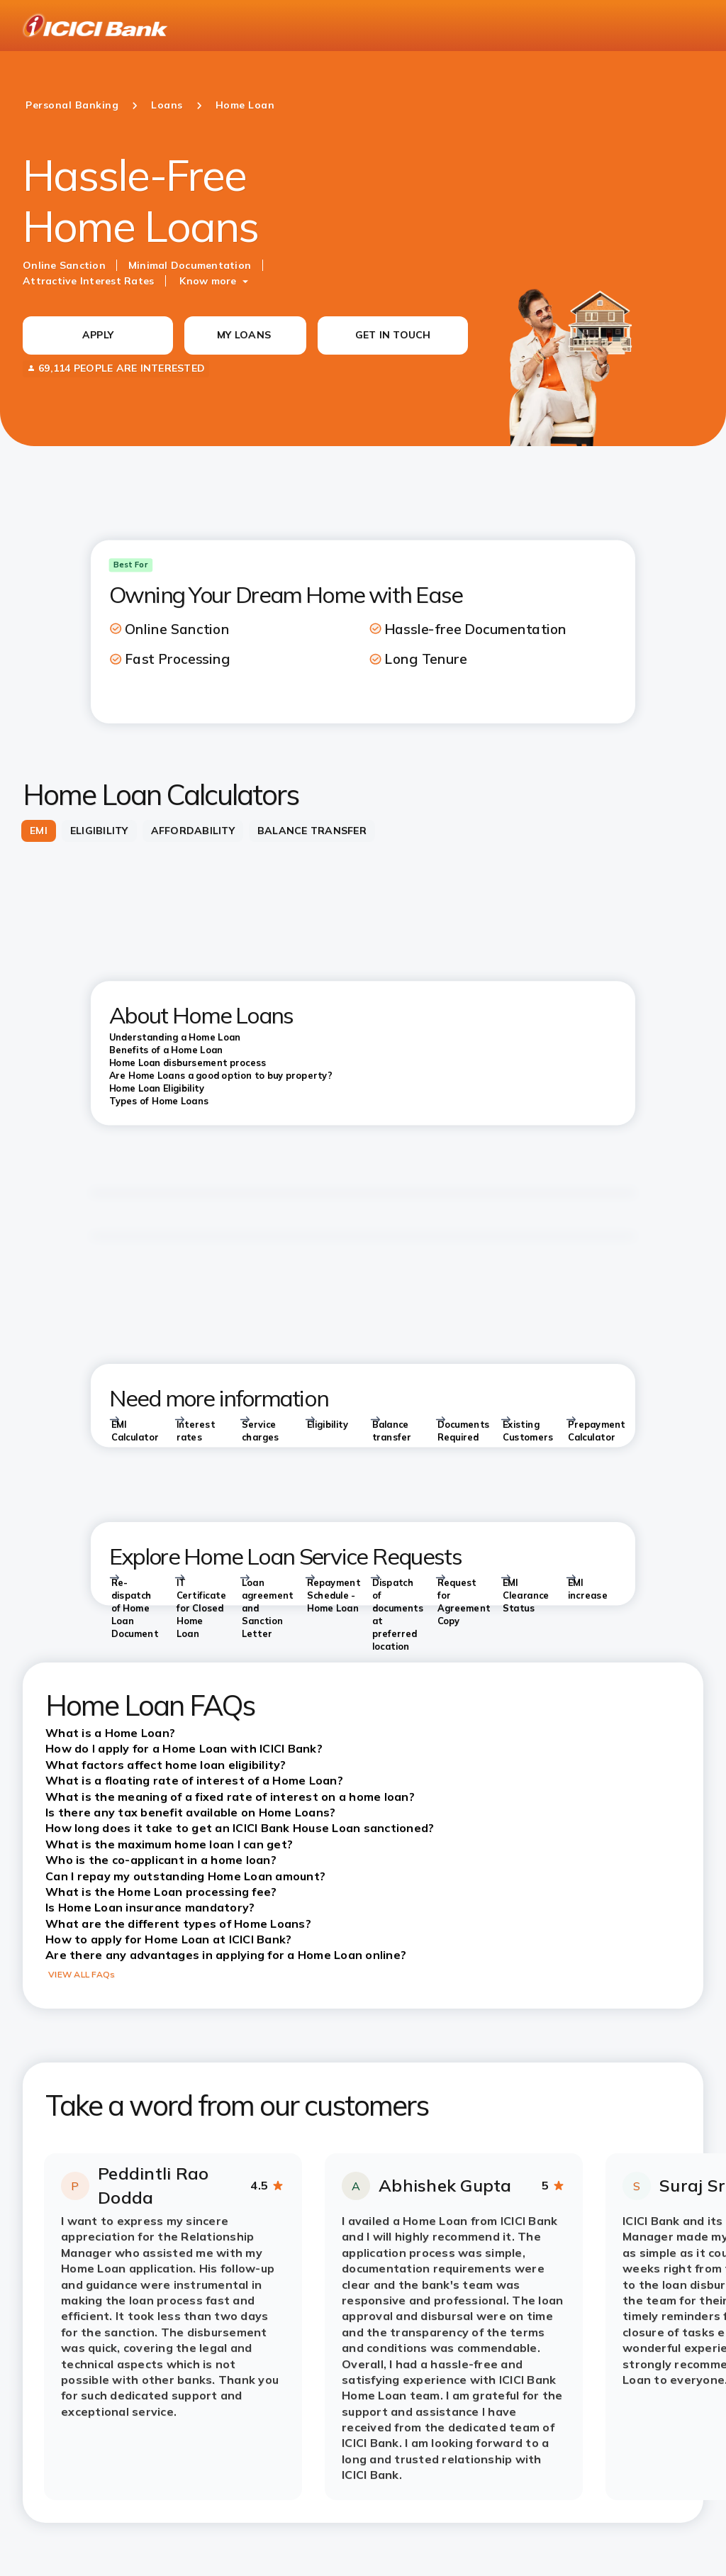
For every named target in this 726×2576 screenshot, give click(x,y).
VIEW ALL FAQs (81, 1974)
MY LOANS (244, 334)
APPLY (97, 334)
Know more (207, 280)
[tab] (38, 831)
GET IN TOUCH (393, 334)
